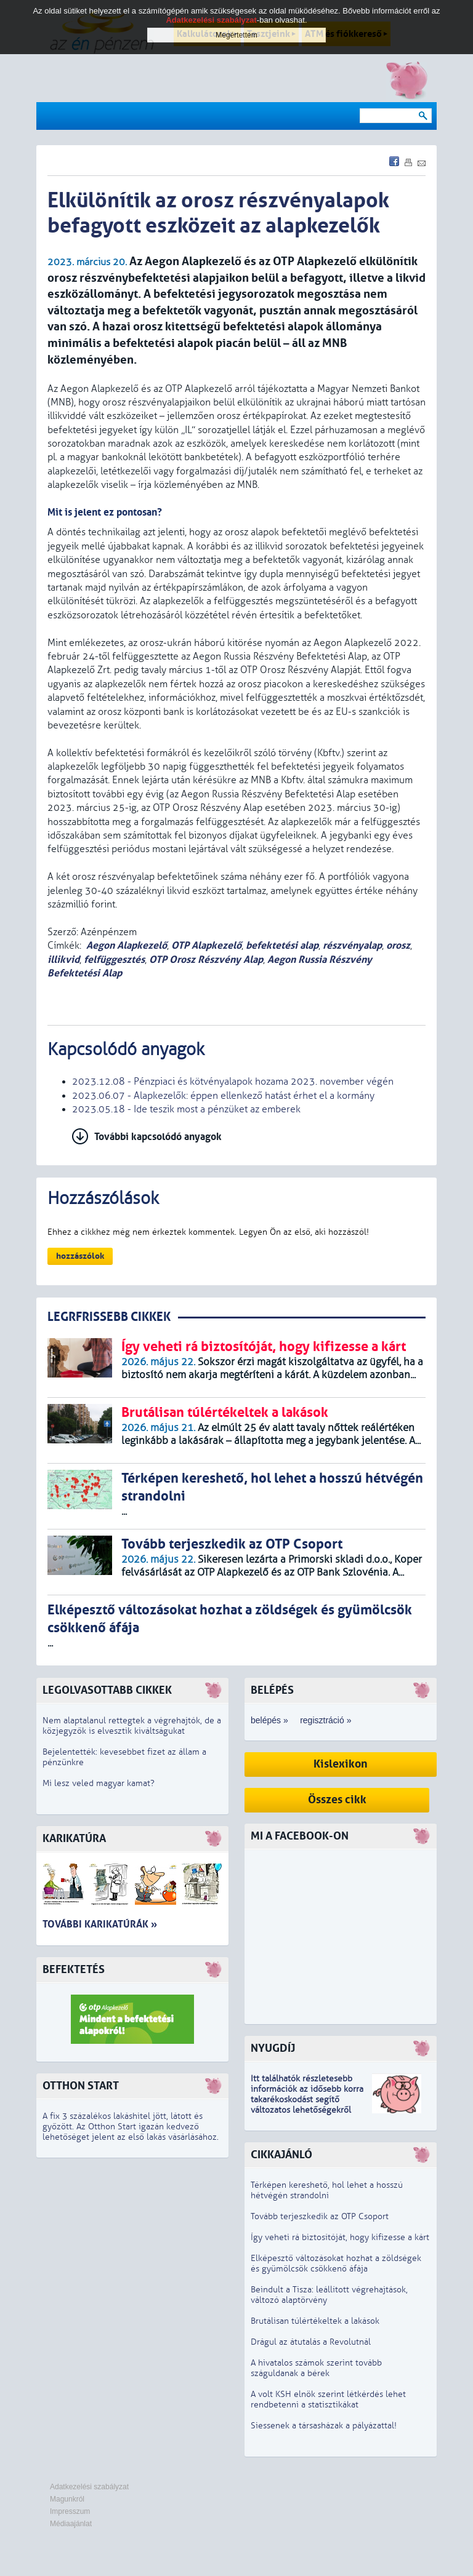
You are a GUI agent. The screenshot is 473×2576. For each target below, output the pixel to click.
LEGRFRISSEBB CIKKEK (109, 1317)
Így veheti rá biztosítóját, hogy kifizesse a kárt (340, 2237)
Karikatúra (74, 1838)
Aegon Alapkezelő (126, 945)
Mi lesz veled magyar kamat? (98, 1783)
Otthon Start (80, 2086)
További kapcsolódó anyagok (158, 1136)
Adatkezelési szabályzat (89, 2486)
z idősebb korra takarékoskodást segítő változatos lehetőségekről (307, 2099)
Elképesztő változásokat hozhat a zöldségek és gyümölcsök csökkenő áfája (336, 2263)
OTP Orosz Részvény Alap (206, 959)
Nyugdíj (273, 2048)
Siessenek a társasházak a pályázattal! (324, 2425)
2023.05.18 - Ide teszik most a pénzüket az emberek (186, 1109)
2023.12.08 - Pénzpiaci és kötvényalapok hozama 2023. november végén (233, 1081)
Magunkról (67, 2499)
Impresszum (70, 2511)
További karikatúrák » (99, 1924)
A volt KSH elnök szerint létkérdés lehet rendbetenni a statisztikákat (328, 2399)
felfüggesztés (114, 959)
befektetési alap (282, 945)
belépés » (269, 1720)
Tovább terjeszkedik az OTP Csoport (320, 2216)
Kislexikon (340, 1764)
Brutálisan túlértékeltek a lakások (315, 2321)
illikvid (63, 959)
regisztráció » (325, 1720)
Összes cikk (337, 1799)
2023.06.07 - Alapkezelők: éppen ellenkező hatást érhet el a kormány (223, 1095)
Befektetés (73, 1969)
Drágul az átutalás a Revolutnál (311, 2342)
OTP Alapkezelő (206, 945)
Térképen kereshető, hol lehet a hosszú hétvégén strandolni (327, 2190)
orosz (398, 945)
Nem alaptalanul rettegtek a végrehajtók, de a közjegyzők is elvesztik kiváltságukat (131, 1725)
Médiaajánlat (71, 2523)
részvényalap (352, 945)
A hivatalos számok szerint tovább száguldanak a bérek (316, 2368)
